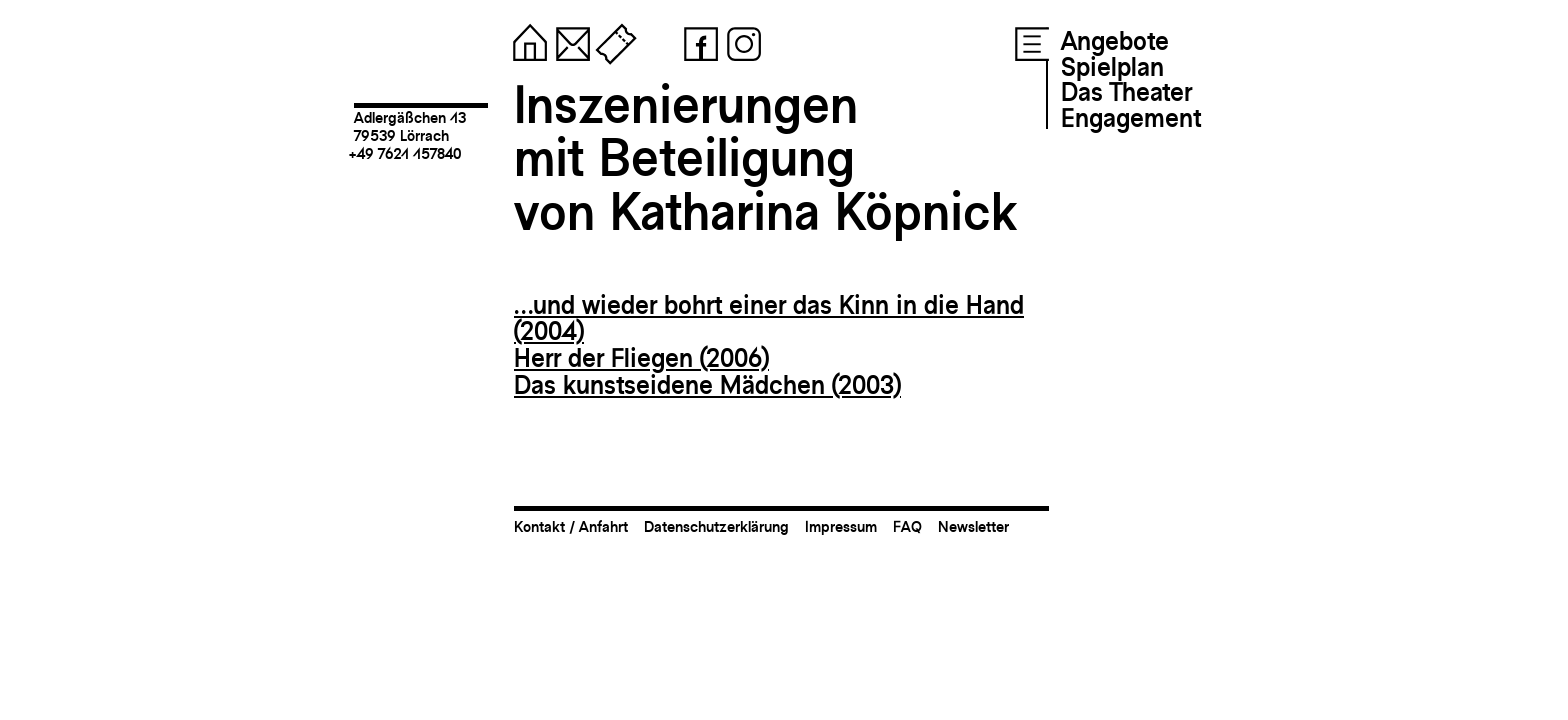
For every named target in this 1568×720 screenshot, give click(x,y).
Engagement (1131, 118)
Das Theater (1126, 92)
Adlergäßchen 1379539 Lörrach (410, 126)
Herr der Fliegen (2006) (641, 358)
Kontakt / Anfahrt (571, 526)
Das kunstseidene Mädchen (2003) (707, 385)
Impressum (841, 526)
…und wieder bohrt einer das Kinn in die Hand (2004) (769, 318)
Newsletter (973, 526)
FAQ (907, 526)
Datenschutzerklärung (716, 526)
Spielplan (1112, 67)
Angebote (1115, 41)
